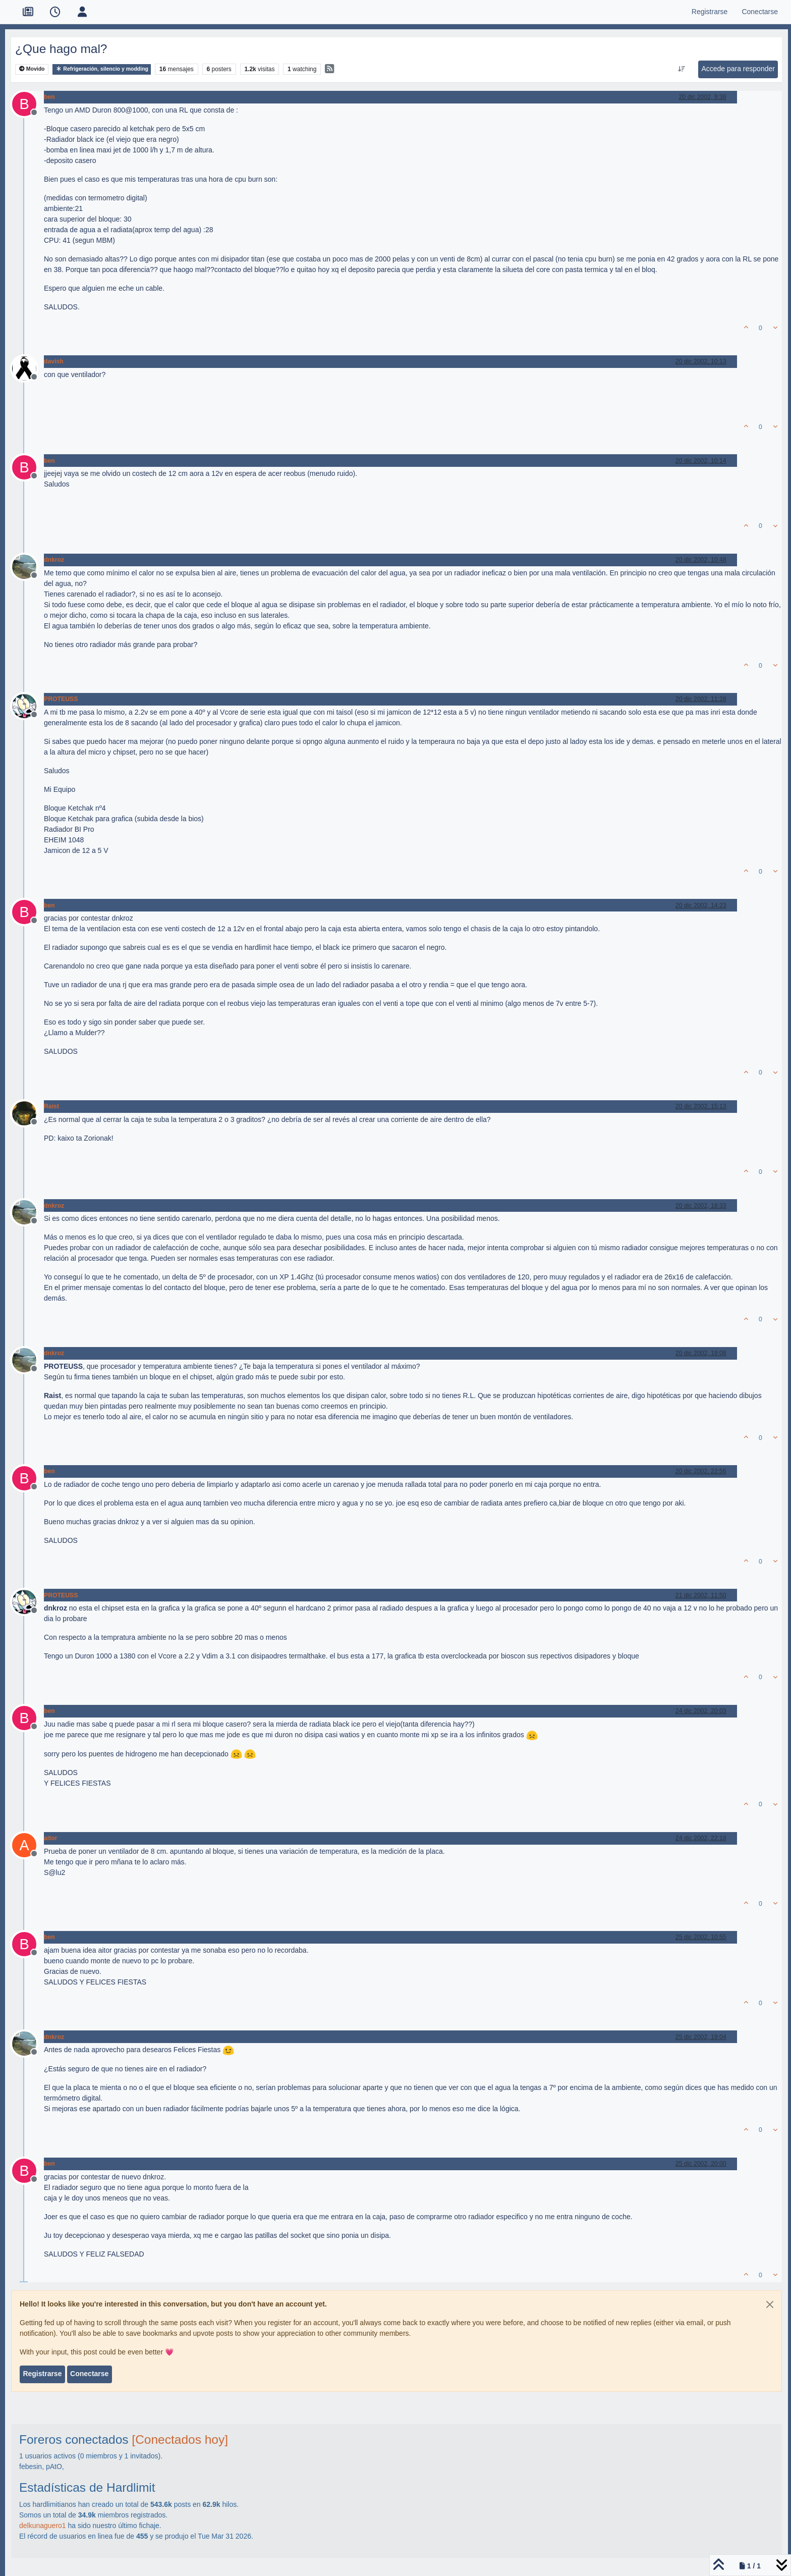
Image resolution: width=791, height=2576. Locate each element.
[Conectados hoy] (180, 2439)
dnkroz (54, 559)
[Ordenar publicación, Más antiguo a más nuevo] (681, 69)
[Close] (769, 2304)
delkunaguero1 (42, 2525)
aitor (51, 1838)
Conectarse (89, 2374)
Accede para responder (738, 69)
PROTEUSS (61, 699)
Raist (51, 1106)
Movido (32, 69)
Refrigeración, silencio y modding (101, 69)
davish (54, 361)
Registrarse (42, 2374)
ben (49, 96)
